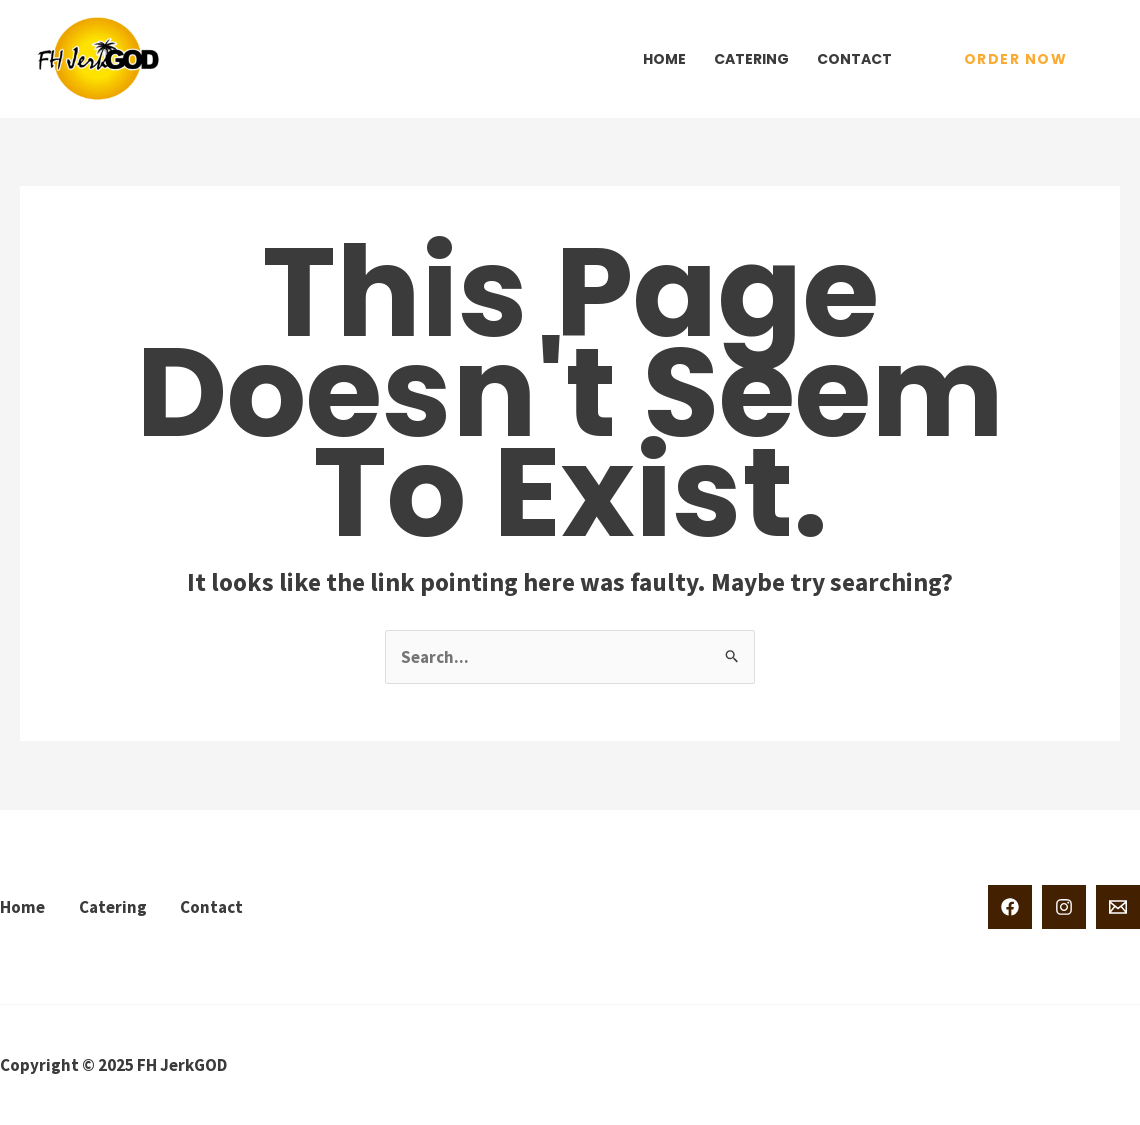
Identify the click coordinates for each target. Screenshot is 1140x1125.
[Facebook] (1010, 907)
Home (664, 59)
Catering (751, 59)
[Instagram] (1064, 907)
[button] (1016, 59)
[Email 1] (1118, 907)
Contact (854, 59)
